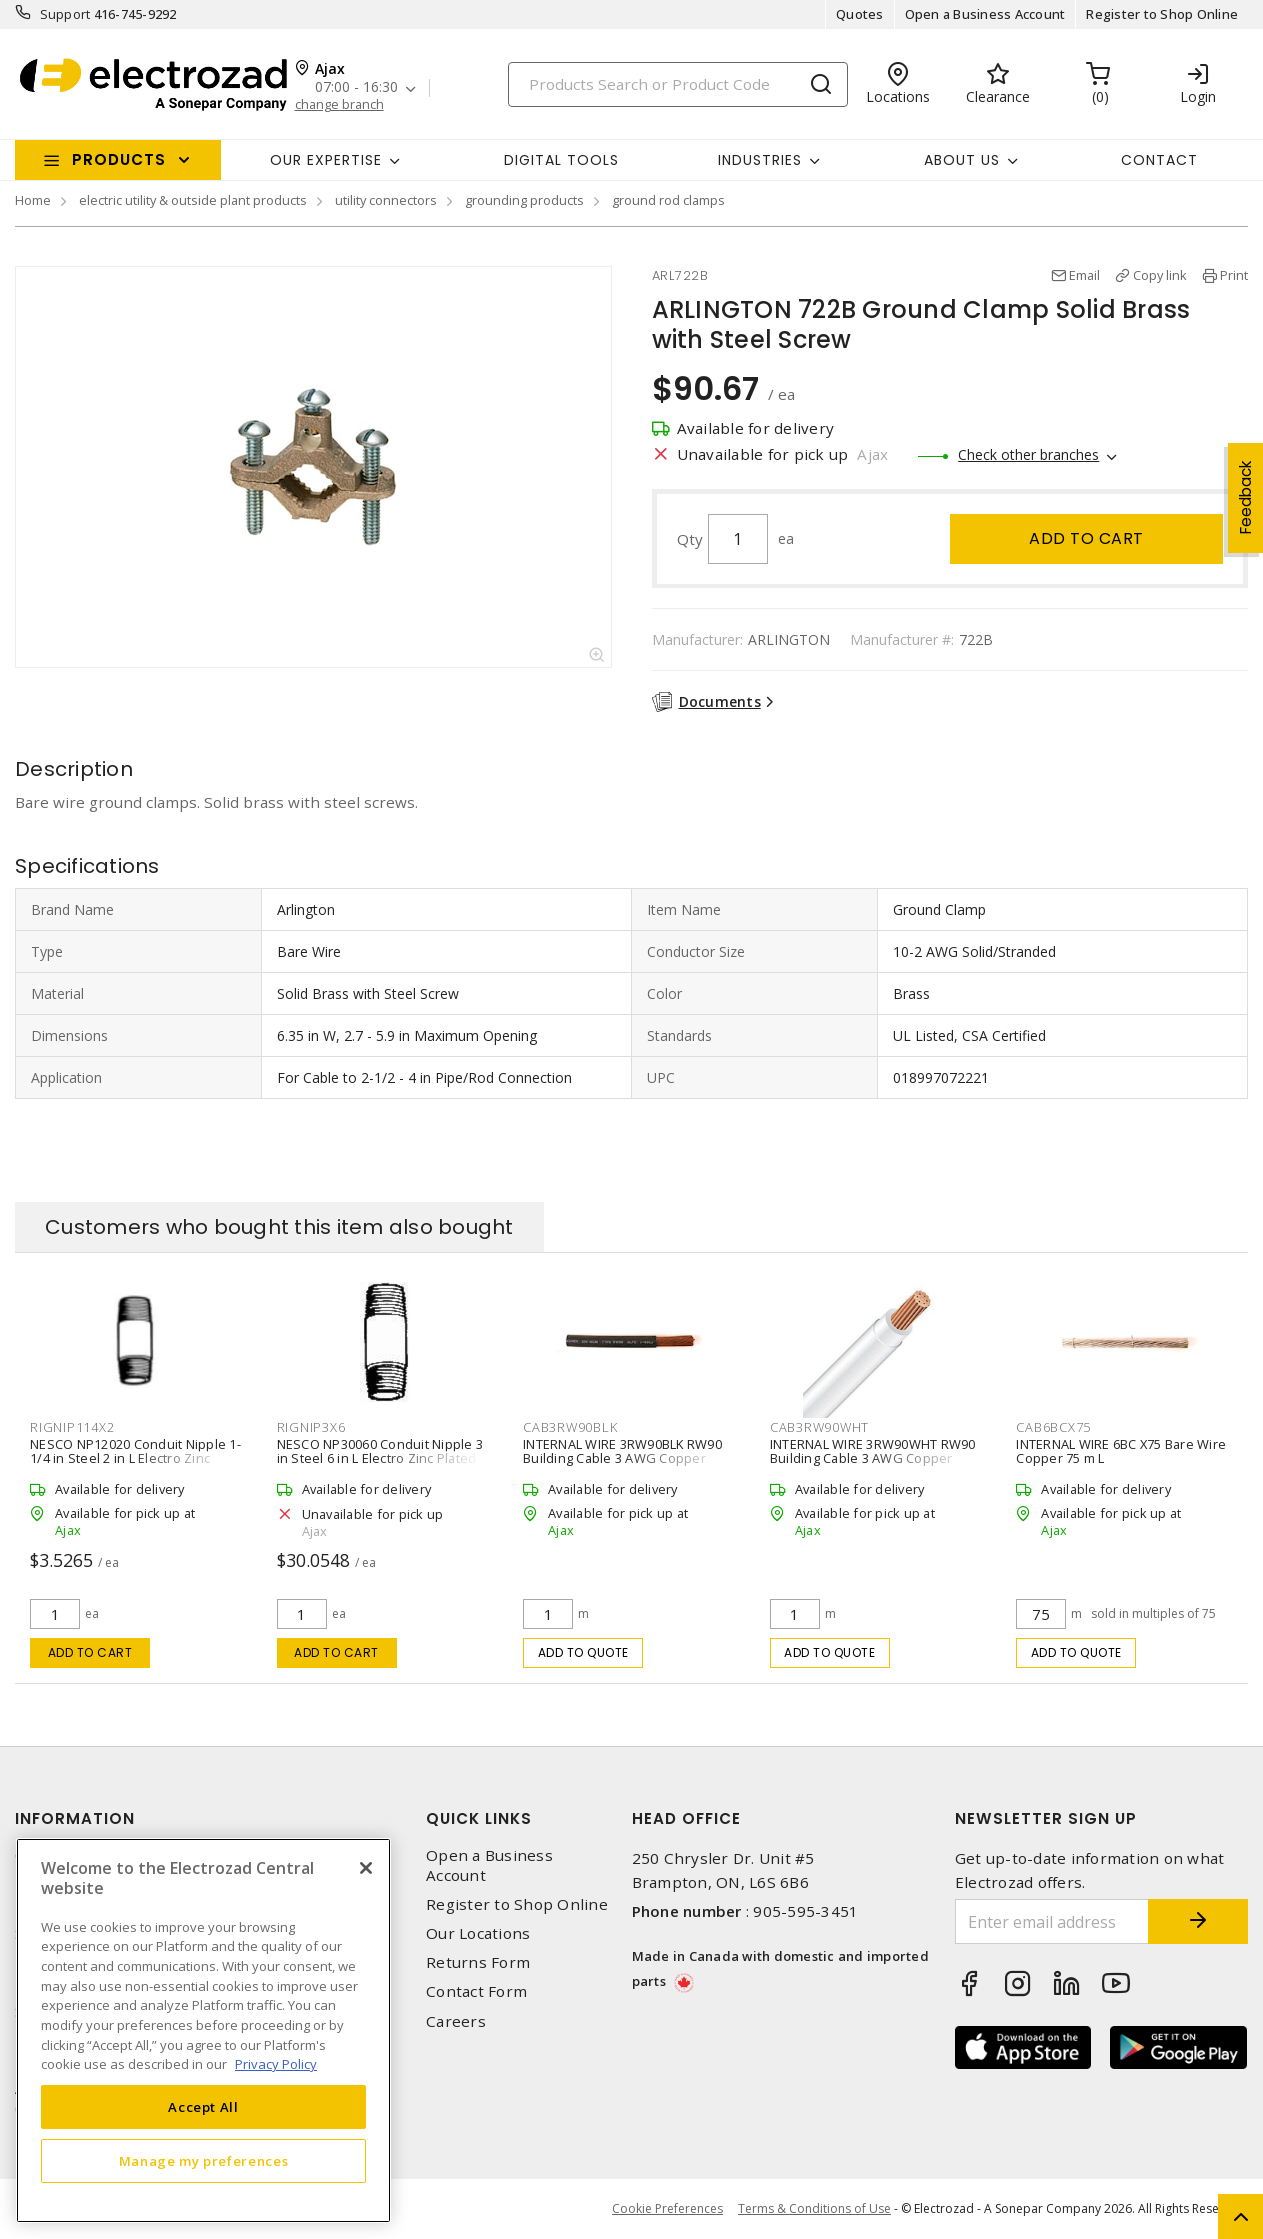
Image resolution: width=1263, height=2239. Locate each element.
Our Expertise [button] (326, 160)
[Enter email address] (1052, 1921)
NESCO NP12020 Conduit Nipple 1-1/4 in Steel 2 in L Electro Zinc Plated (135, 1458)
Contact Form (476, 1991)
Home (33, 200)
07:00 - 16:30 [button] (356, 87)
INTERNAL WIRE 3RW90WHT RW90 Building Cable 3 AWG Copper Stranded (873, 1458)
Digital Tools (561, 160)
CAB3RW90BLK (570, 1427)
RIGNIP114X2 (72, 1427)
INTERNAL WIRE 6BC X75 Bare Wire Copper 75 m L (1121, 1451)
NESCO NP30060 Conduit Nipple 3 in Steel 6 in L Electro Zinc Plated (380, 1451)
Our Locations (478, 1933)
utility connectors (386, 200)
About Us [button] (962, 160)
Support (65, 14)
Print (1234, 275)
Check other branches (1028, 454)
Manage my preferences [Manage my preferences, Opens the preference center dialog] (204, 2161)
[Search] (678, 84)
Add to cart (1086, 538)
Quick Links (479, 1818)
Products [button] (119, 159)
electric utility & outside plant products (193, 200)
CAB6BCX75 (1053, 1427)
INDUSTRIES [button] (760, 160)
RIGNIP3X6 (311, 1427)
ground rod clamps (668, 200)
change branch (339, 104)
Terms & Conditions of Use (814, 2208)
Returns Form (478, 1962)
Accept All (203, 2107)
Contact (1159, 160)
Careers (456, 2021)
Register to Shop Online (1162, 14)
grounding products (524, 200)
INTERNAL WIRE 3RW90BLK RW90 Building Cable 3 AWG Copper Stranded (622, 1458)
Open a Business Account (985, 14)
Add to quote (583, 1652)
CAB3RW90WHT (819, 1427)
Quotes (860, 14)
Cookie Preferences (667, 2209)
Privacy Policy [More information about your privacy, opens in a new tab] (276, 2064)
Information (75, 1818)
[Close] (366, 1868)
